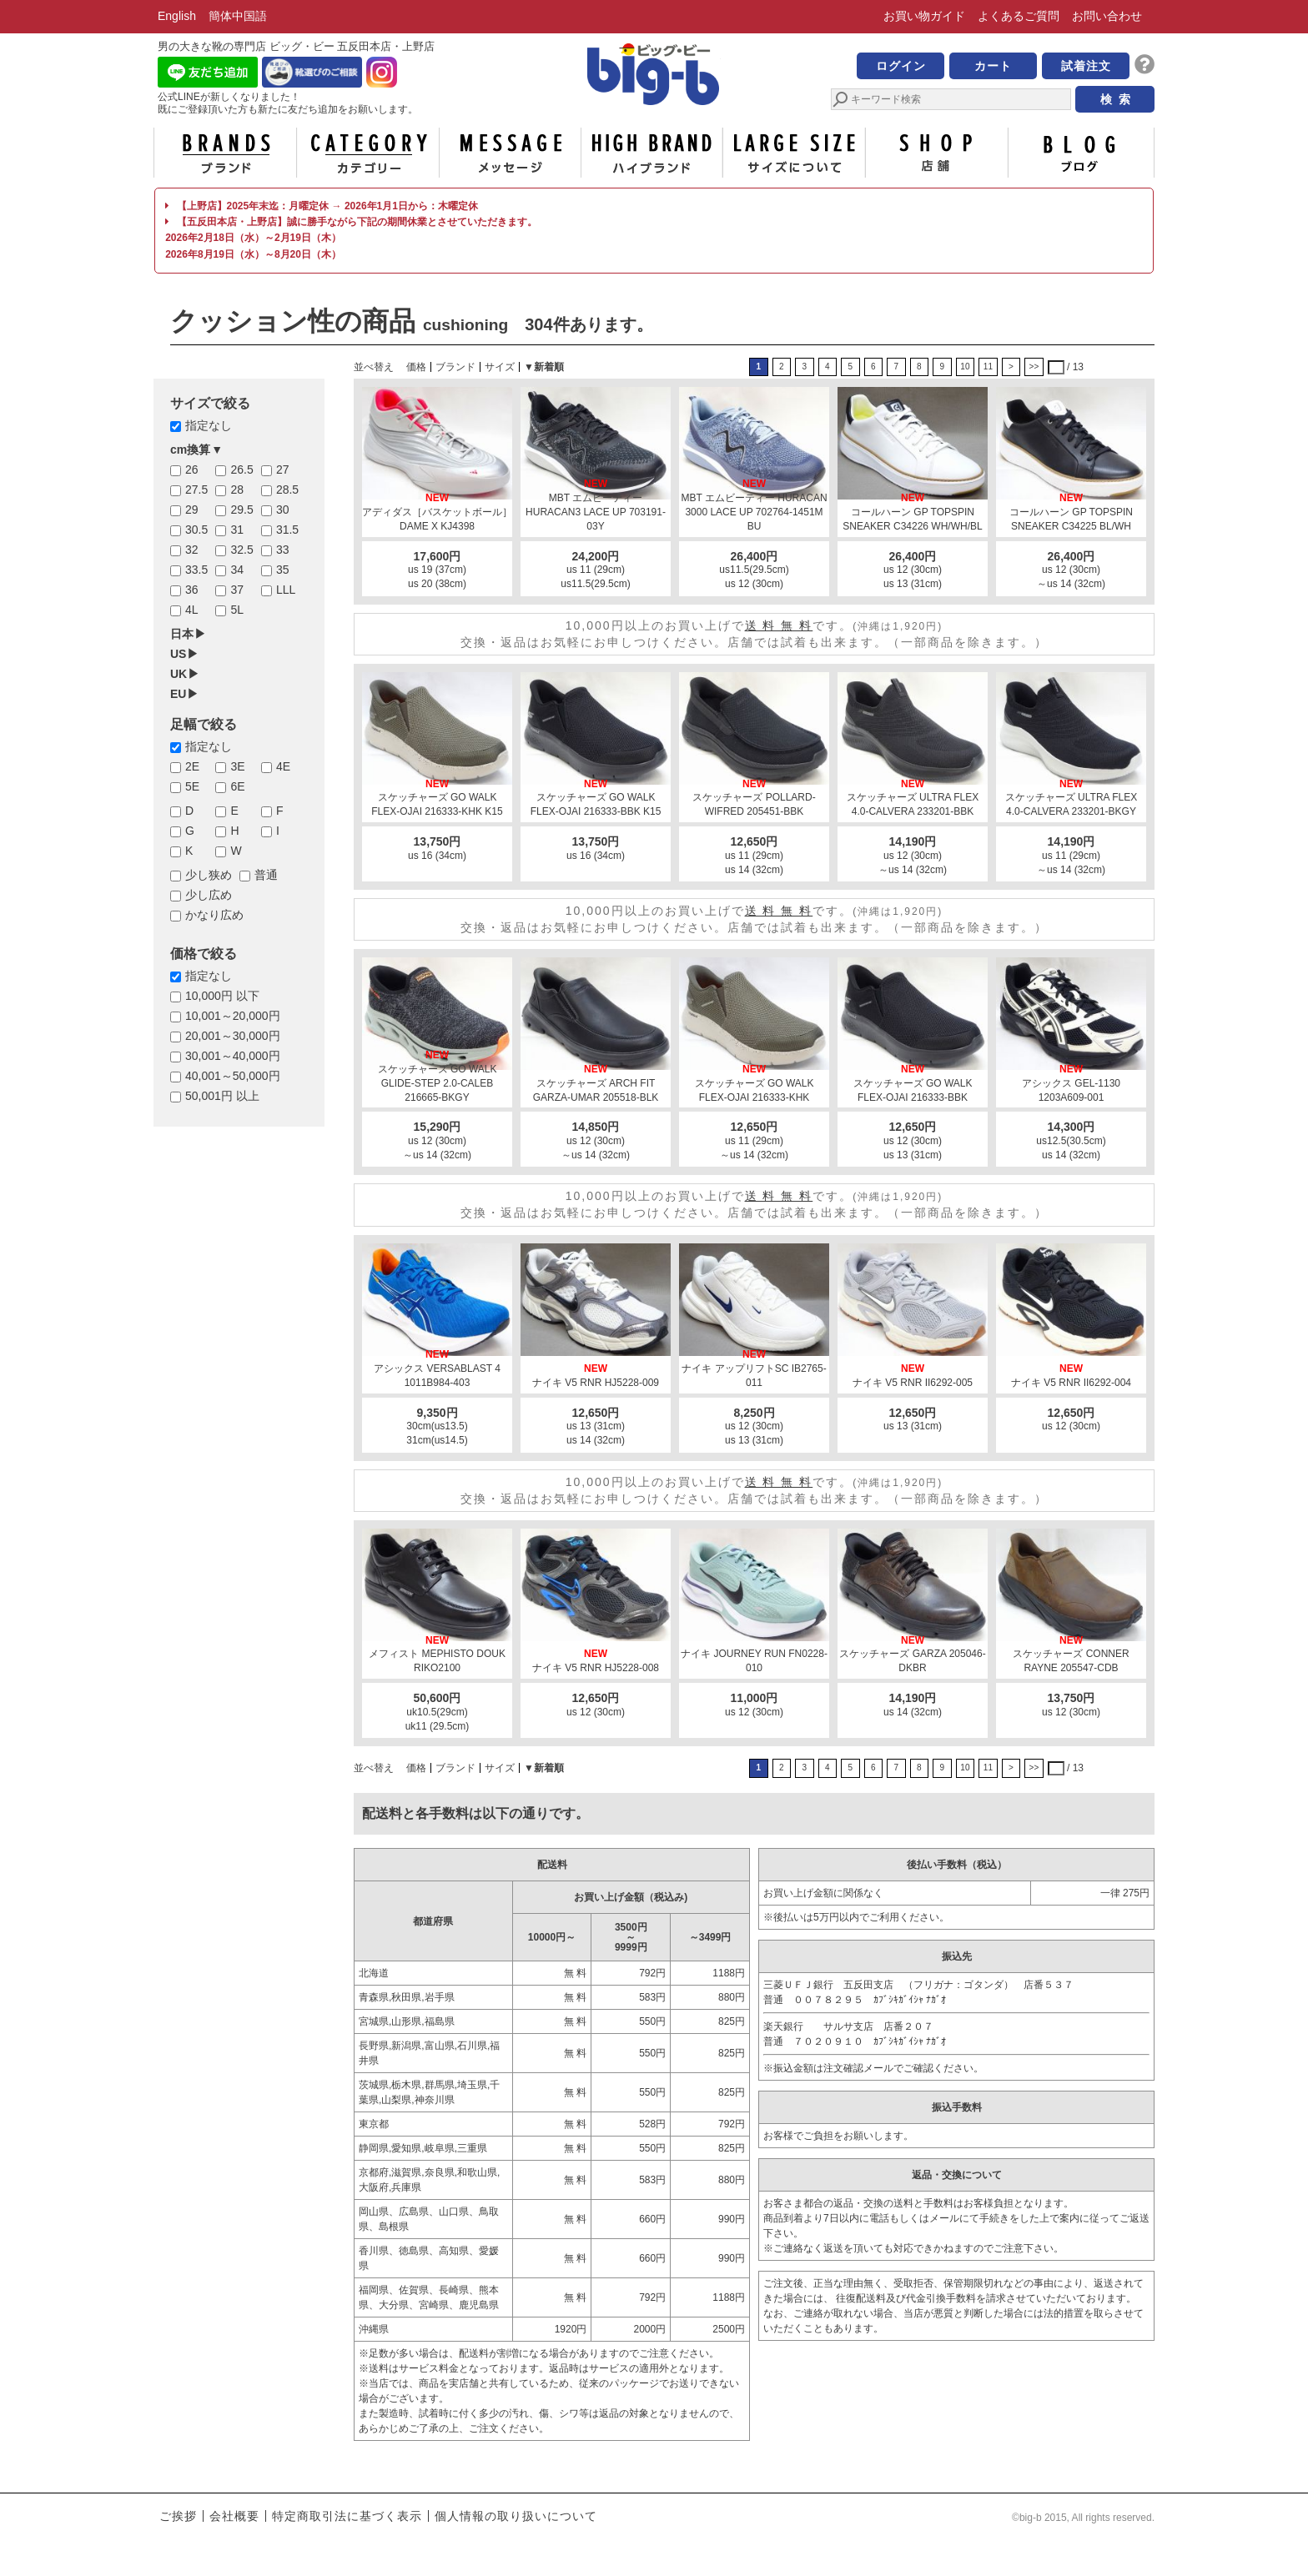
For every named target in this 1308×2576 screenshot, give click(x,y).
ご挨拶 (178, 2516)
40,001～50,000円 (232, 1075)
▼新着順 (544, 367)
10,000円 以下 (222, 995)
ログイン (901, 66)
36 (192, 589)
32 (192, 549)
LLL (285, 589)
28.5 (287, 489)
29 (192, 509)
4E (283, 766)
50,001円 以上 (222, 1095)
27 (282, 469)
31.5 (287, 529)
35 (282, 569)
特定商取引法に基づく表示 (347, 2516)
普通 (266, 874)
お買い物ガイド (924, 16)
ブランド (225, 153)
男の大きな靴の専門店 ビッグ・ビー (654, 76)
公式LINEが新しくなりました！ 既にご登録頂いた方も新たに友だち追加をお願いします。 (288, 103)
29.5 (241, 509)
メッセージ (510, 153)
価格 (416, 367)
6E (237, 786)
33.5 (196, 569)
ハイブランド (651, 153)
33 (282, 549)
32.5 (241, 549)
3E (237, 766)
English (177, 16)
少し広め (208, 894)
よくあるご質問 (1018, 16)
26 (192, 469)
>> (1034, 366)
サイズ (500, 367)
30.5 (196, 529)
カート (993, 66)
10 (964, 366)
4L (192, 609)
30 (282, 509)
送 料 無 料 (779, 625)
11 (988, 366)
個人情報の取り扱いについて (516, 2516)
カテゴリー (368, 153)
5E (192, 786)
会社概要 (234, 2516)
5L (237, 609)
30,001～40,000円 (232, 1055)
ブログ (1079, 153)
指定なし (208, 425)
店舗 (937, 153)
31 (237, 529)
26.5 (241, 469)
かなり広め (214, 914)
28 (237, 489)
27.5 (196, 489)
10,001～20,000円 (232, 1015)
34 (237, 569)
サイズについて (794, 153)
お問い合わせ (1107, 16)
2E (192, 766)
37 (237, 589)
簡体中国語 (238, 16)
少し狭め (208, 874)
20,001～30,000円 (232, 1035)
